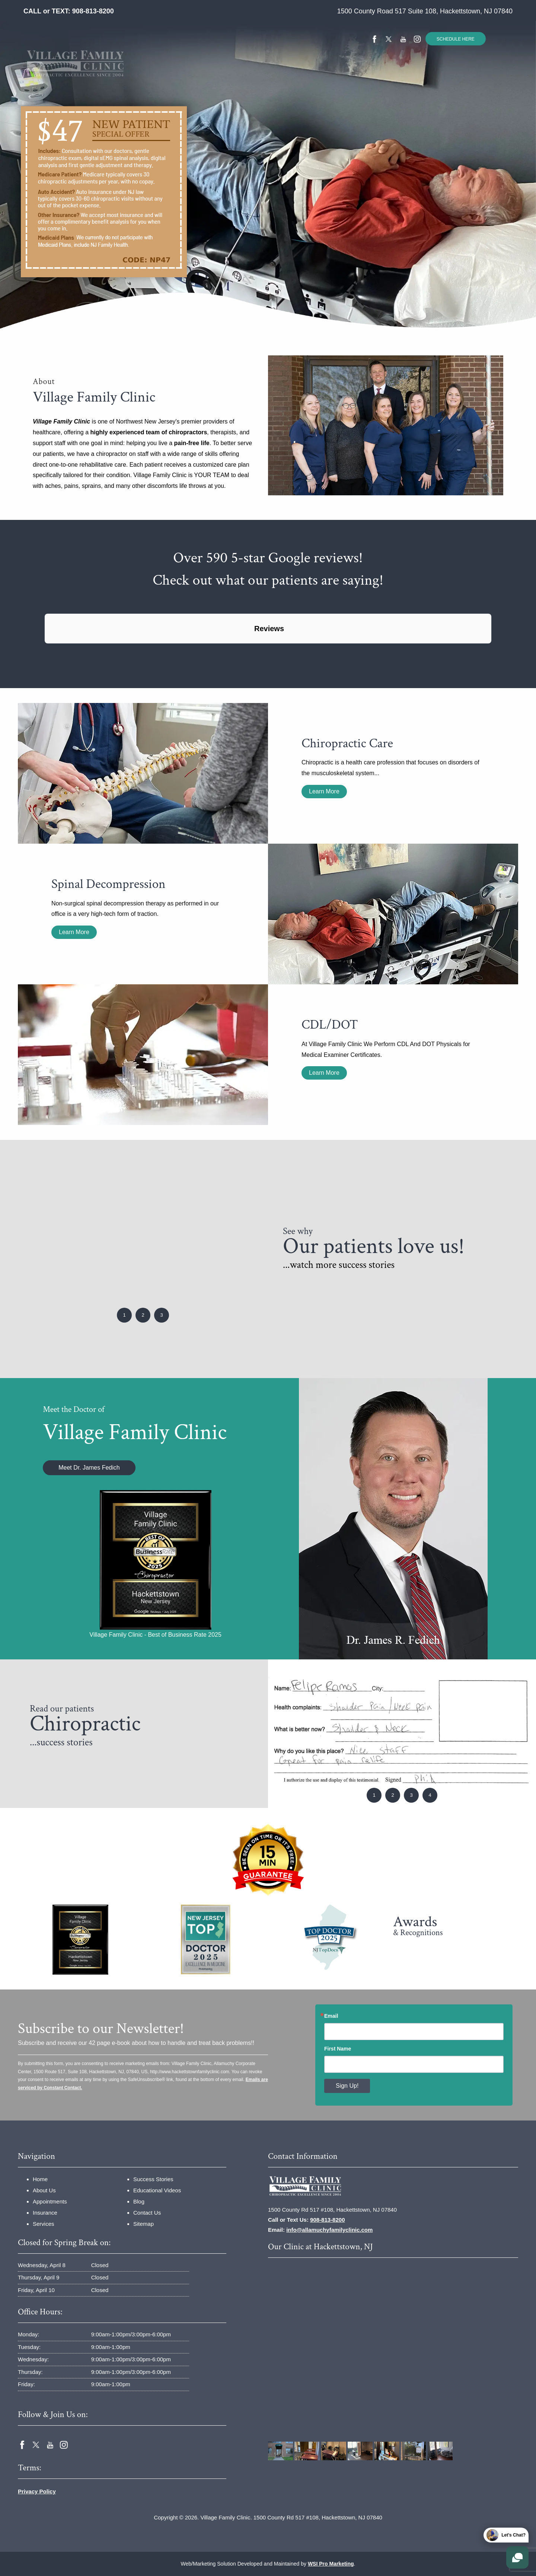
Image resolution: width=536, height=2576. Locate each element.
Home (109, 76)
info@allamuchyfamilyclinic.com (329, 2230)
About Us (44, 2190)
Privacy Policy (37, 2491)
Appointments (50, 2201)
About (139, 76)
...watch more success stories (339, 1264)
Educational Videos (342, 76)
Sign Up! (347, 2086)
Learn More (324, 791)
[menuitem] (108, 75)
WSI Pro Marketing (331, 2564)
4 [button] (429, 1795)
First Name (337, 2048)
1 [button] (124, 1315)
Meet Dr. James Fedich (89, 1467)
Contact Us (404, 76)
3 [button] (161, 1315)
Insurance (179, 76)
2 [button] (142, 1315)
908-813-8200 (93, 11)
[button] (45, 651)
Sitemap (143, 2224)
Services (221, 76)
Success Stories (275, 76)
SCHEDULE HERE (456, 39)
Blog (138, 2201)
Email (331, 2016)
